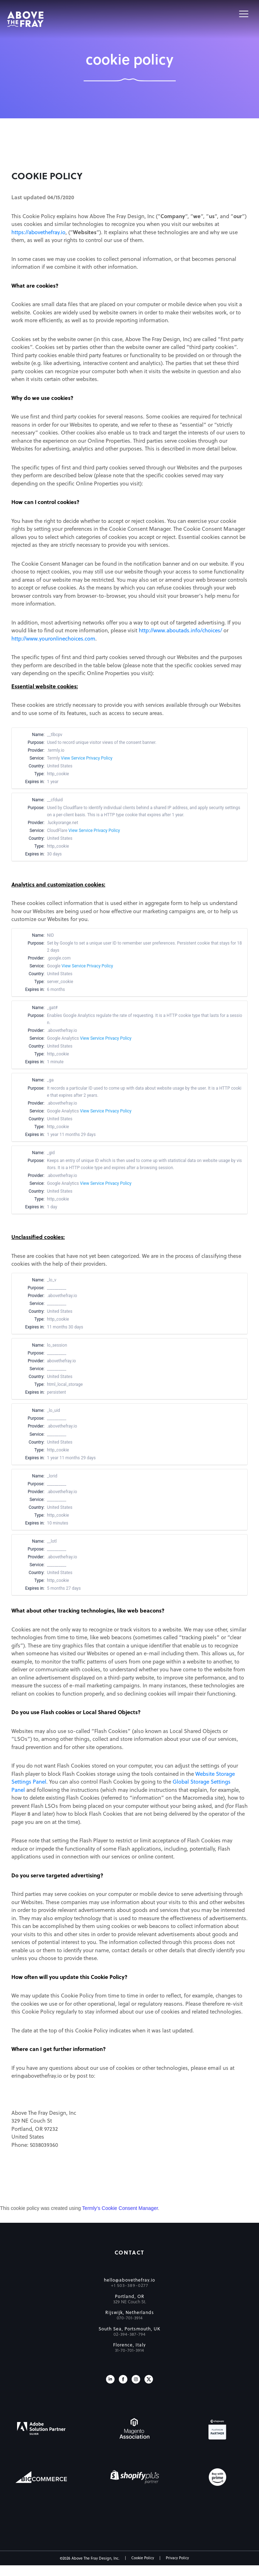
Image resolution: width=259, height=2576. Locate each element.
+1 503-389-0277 (129, 2285)
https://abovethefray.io (38, 232)
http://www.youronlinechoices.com (53, 638)
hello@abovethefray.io (129, 2280)
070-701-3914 (130, 2317)
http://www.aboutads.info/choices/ (180, 630)
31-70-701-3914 (129, 2350)
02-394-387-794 (129, 2334)
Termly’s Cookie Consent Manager (120, 2208)
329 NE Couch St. (129, 2301)
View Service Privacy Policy (86, 758)
